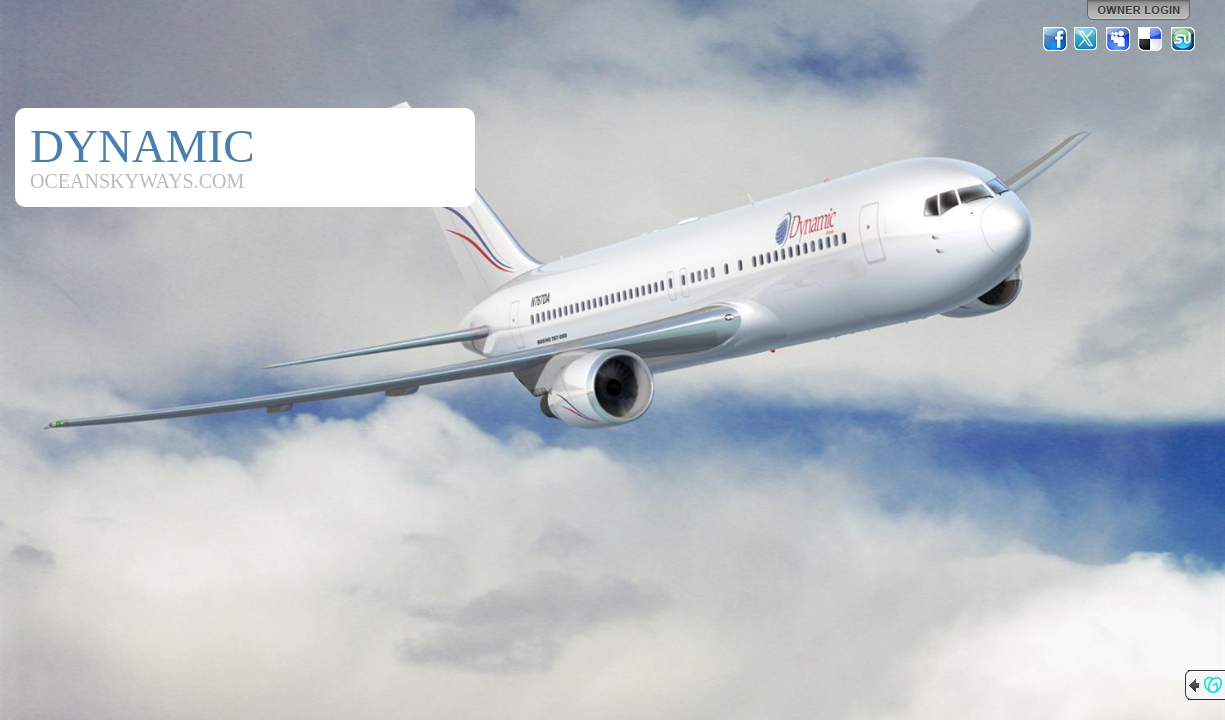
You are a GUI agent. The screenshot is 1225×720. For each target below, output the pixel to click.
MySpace (1119, 39)
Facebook (1055, 39)
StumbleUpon (1183, 39)
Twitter (1087, 39)
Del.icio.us (1151, 39)
